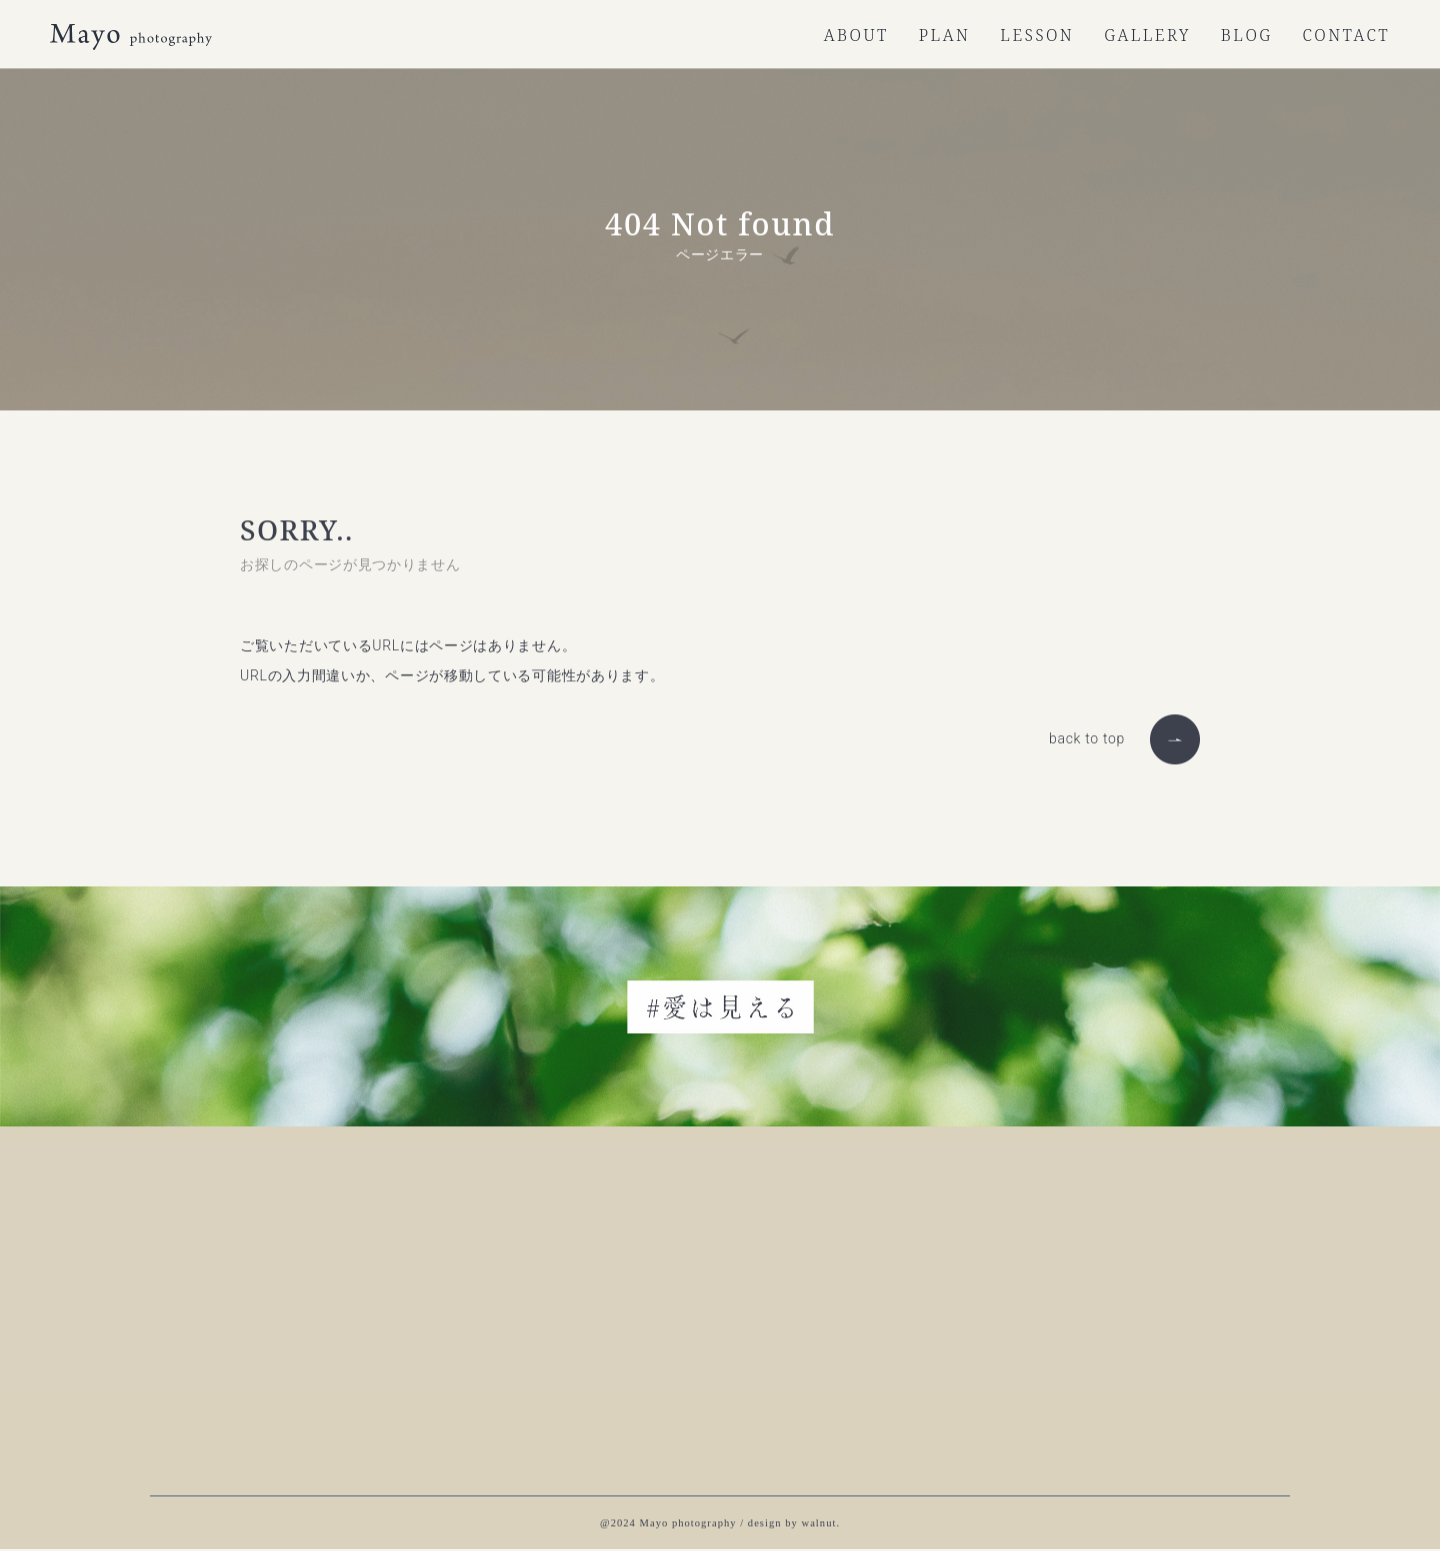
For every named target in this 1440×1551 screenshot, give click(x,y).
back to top (1087, 737)
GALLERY (1147, 35)
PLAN (944, 35)
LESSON (1037, 35)
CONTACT (1346, 35)
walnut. (821, 1521)
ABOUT (856, 35)
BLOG (1247, 35)
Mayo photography (688, 1521)
